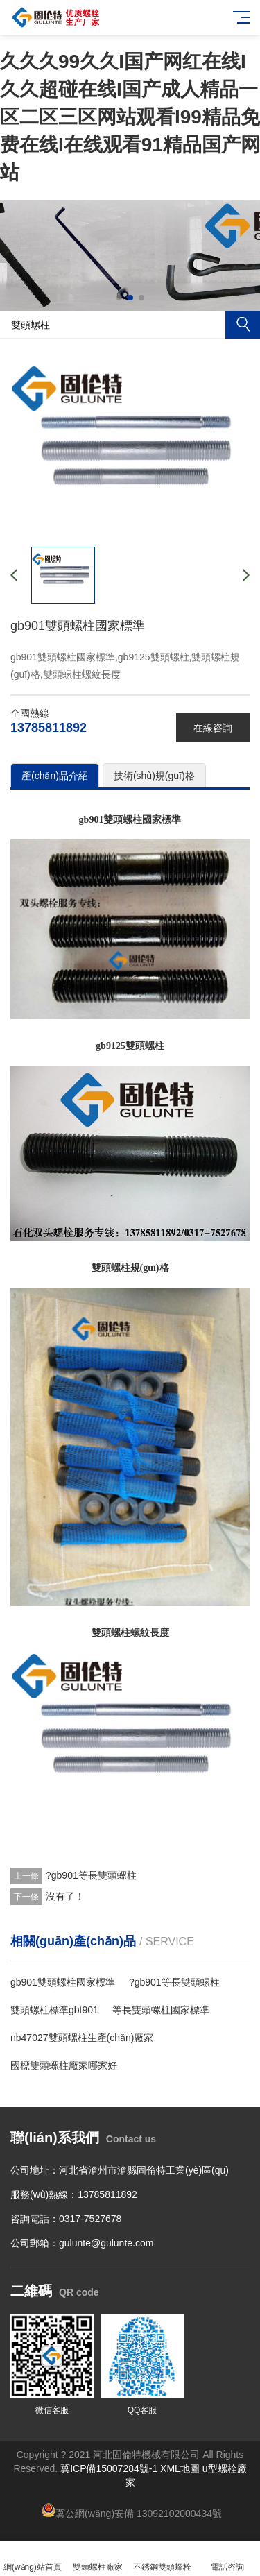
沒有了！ (65, 1896)
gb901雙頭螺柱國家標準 (62, 1982)
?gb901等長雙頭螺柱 (91, 1875)
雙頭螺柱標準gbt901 (54, 2009)
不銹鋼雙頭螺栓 (163, 2559)
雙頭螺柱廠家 (97, 2559)
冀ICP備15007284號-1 (108, 2468)
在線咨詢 (212, 727)
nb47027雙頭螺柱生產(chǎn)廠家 (81, 2037)
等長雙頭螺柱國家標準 (160, 2009)
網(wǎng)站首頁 (32, 2559)
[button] (119, 297)
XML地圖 (180, 2468)
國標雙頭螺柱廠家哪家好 (63, 2065)
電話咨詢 (227, 2559)
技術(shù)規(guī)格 (154, 775)
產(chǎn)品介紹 (54, 775)
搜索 (242, 325)
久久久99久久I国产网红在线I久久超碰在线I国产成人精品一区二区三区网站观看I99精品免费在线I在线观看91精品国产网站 (130, 117)
